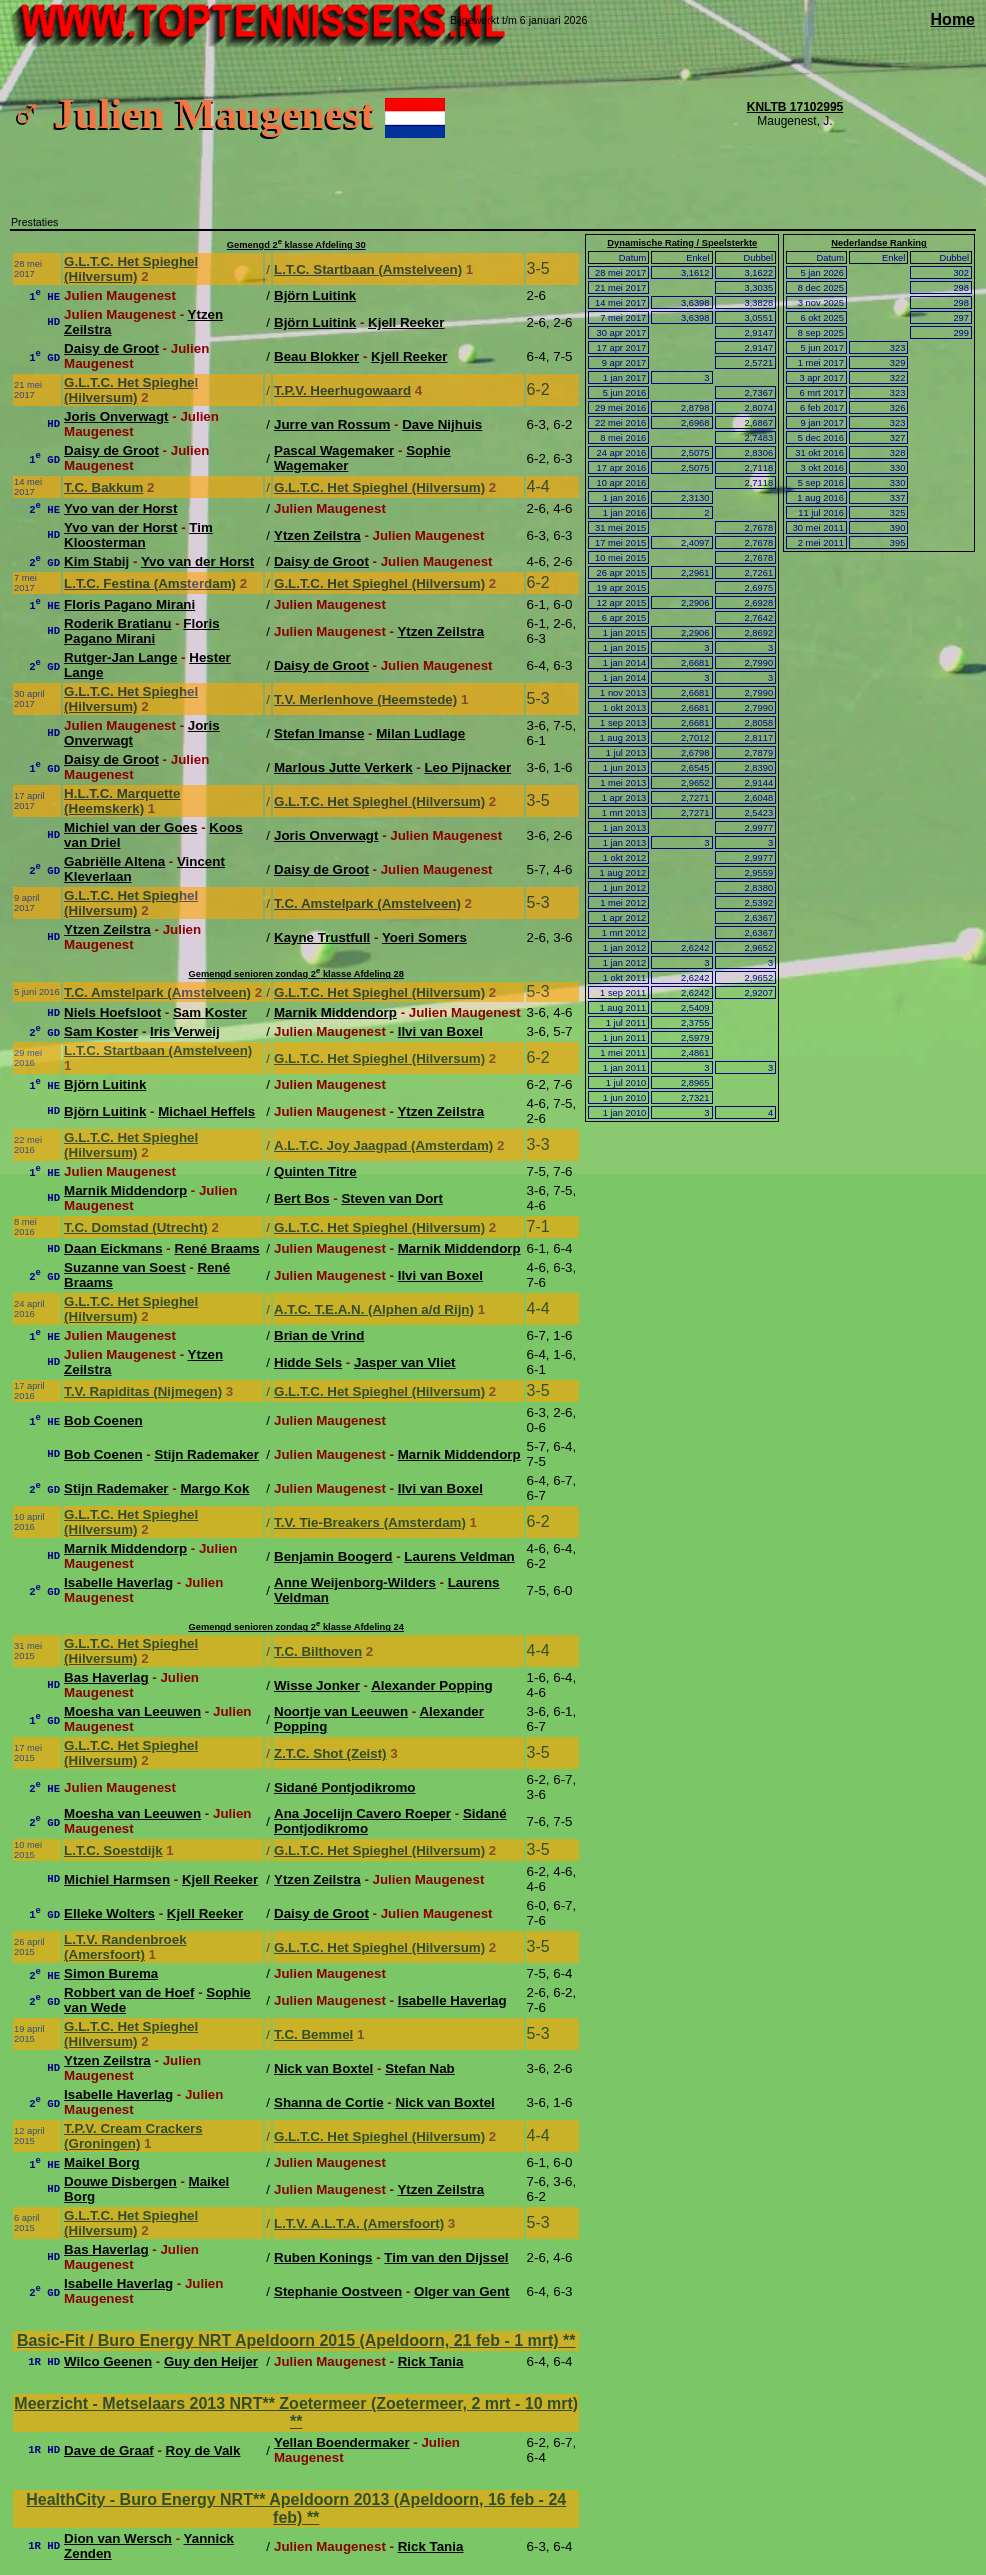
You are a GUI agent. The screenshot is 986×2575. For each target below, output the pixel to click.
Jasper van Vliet (405, 1362)
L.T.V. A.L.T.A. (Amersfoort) (359, 2223)
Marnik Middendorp (335, 1012)
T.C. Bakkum (103, 487)
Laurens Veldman (459, 1556)
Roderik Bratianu (117, 623)
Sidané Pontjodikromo (344, 1787)
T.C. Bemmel (313, 2034)
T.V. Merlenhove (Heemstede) (365, 699)
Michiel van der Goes (130, 827)
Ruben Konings (323, 2257)
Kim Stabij (96, 561)
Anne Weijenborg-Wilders (355, 1582)
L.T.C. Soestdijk (113, 1850)
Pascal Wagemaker (334, 450)
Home (953, 19)
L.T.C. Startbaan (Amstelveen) (368, 269)
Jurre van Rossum (332, 424)
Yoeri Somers (424, 937)
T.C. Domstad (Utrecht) (136, 1227)
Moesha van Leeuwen (132, 1711)
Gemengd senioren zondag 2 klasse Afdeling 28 (296, 974)
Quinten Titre (315, 1171)
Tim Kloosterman (138, 535)
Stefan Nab (420, 2068)
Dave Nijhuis (442, 424)
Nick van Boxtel (323, 2068)
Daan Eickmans (113, 1248)
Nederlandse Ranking (878, 243)
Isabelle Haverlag (118, 1582)
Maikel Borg (102, 2162)
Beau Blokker (316, 356)
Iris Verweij (185, 1031)
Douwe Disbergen (120, 2181)
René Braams (217, 1248)
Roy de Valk (203, 2450)
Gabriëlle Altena (114, 861)
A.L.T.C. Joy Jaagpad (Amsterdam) (383, 1145)
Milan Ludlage (420, 733)
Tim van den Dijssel (446, 2257)
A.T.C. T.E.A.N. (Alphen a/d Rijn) (374, 1309)
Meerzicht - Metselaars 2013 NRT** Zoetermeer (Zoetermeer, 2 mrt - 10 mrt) (296, 2403)
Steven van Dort (391, 1198)
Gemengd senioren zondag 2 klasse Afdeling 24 (296, 1627)
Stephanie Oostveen (338, 2291)
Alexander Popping (431, 1685)
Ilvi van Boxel (440, 1031)
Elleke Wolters (109, 1913)
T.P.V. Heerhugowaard (342, 390)
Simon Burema (111, 1973)
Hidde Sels (308, 1362)
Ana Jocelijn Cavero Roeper (362, 1813)
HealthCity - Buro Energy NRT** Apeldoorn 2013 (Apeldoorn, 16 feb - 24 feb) (296, 2508)
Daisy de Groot (111, 348)
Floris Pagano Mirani (129, 604)
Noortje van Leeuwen (341, 1711)
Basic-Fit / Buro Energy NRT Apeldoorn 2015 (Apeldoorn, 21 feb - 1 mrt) (290, 2340)
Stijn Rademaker (206, 1454)
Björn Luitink (315, 295)
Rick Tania (431, 2361)
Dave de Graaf (109, 2450)
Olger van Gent (462, 2291)
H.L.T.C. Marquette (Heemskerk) (122, 801)
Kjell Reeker (406, 322)
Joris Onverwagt (116, 416)
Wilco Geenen (108, 2361)
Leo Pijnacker (467, 767)
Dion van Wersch (118, 2538)
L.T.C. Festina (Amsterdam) (150, 583)
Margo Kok (214, 1488)
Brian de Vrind (319, 1335)
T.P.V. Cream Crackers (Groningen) (133, 2136)
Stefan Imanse (319, 733)
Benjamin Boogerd (333, 1556)
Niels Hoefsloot (112, 1012)
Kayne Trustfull (322, 937)
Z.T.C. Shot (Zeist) (330, 1753)
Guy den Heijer (211, 2361)
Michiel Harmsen (117, 1879)
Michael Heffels (206, 1111)
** (569, 2340)
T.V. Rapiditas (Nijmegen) (143, 1391)
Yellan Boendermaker (342, 2442)
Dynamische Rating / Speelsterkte (682, 243)
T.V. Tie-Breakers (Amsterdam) (370, 1522)
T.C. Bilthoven (318, 1651)
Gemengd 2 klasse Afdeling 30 (296, 245)
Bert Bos (302, 1198)
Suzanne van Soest (124, 1267)
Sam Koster (210, 1012)
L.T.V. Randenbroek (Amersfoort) (125, 1947)
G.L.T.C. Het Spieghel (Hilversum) (131, 269)
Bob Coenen (103, 1420)
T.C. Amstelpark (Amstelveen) (367, 903)
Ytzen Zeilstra (317, 535)
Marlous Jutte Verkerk (343, 767)
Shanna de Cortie (329, 2102)
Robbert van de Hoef (129, 1992)
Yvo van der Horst (120, 508)
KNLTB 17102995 (795, 107)
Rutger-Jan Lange (120, 657)
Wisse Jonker (317, 1685)
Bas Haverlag (106, 1677)
